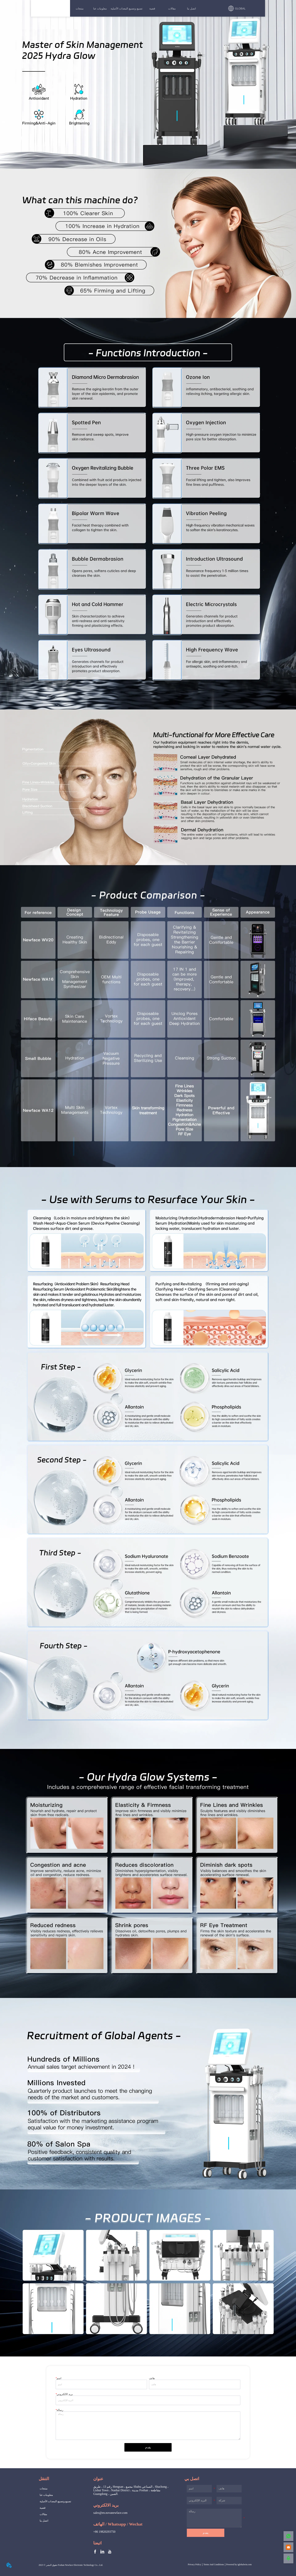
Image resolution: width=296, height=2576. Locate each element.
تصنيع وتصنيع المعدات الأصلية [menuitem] (127, 8)
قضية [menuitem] (152, 8)
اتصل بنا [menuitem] (191, 8)
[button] (79, 8)
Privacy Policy (194, 2564)
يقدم (148, 2447)
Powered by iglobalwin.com (239, 2564)
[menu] (135, 8)
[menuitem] (80, 8)
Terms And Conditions (214, 2564)
